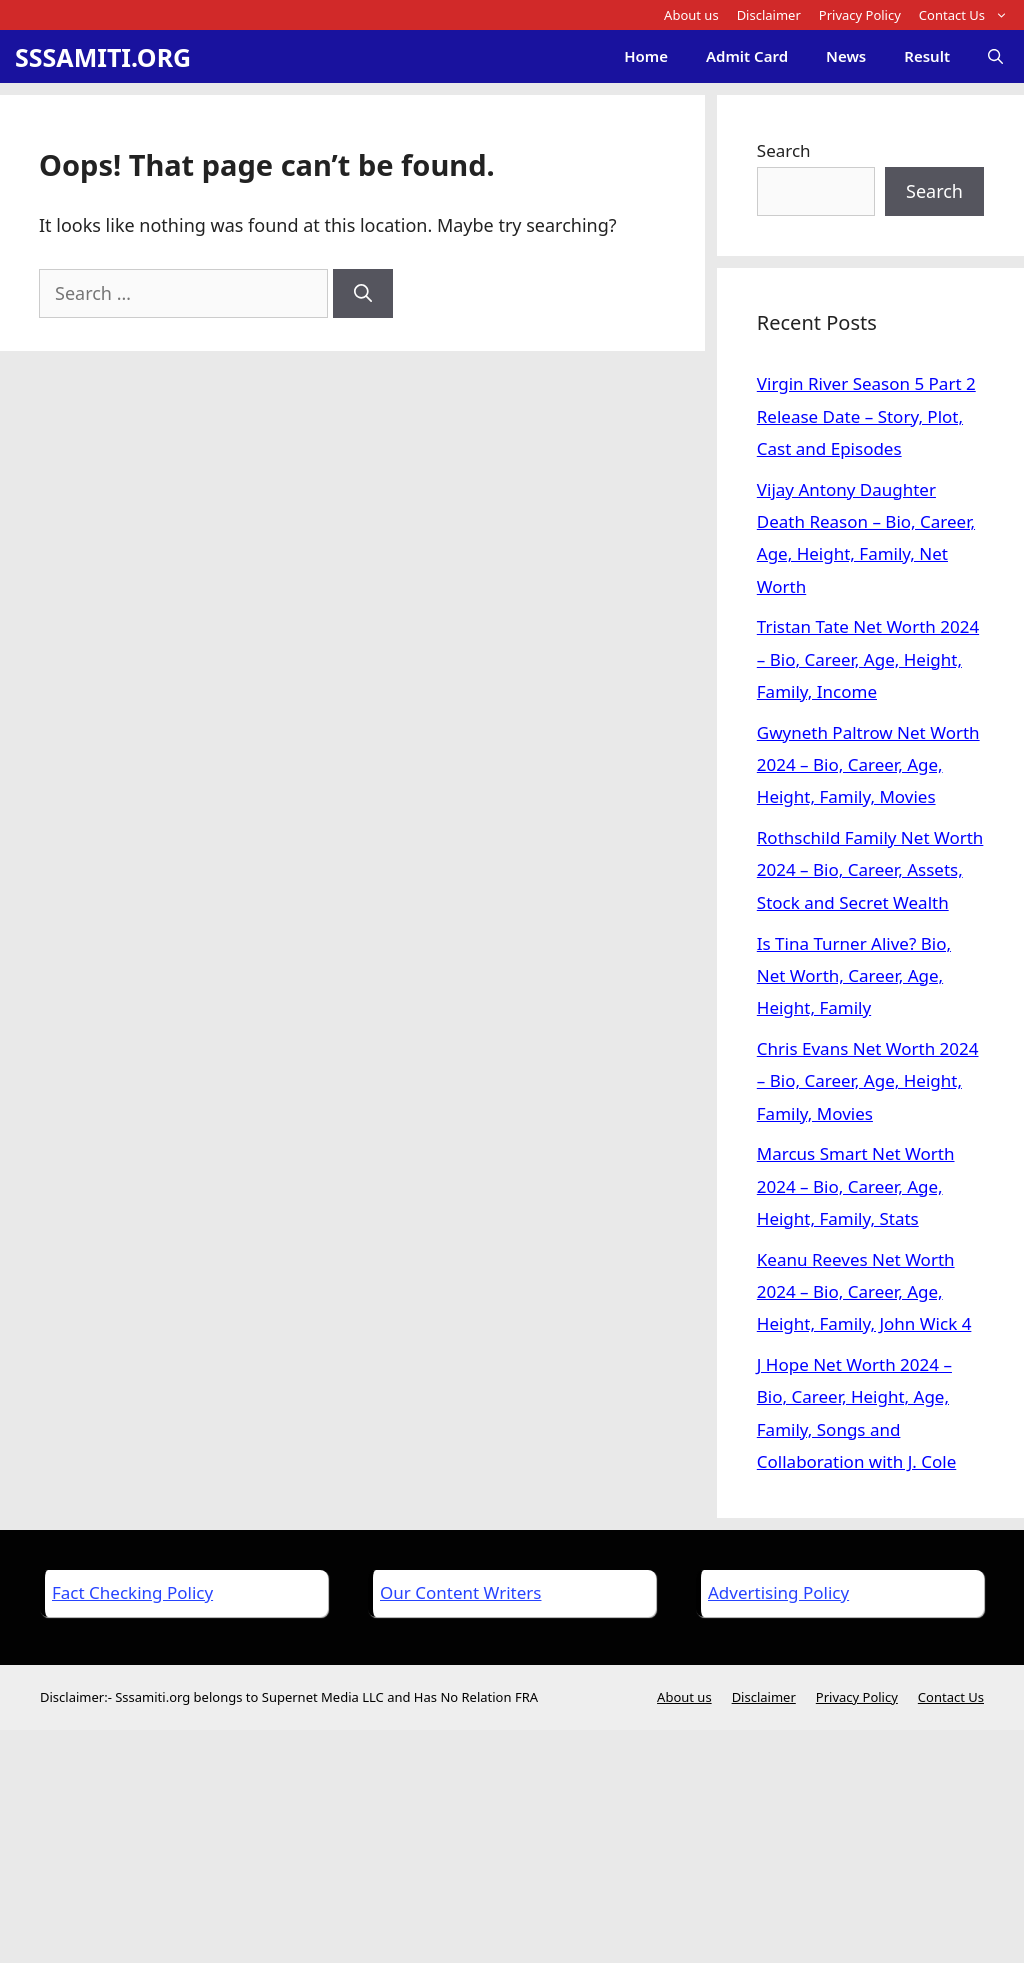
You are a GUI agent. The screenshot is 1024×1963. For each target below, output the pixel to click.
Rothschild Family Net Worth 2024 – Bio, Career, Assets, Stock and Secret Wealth (870, 870)
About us (691, 15)
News (846, 56)
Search (784, 150)
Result (927, 56)
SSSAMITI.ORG (103, 57)
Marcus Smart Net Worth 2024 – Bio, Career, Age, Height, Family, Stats (856, 1186)
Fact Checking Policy (132, 1592)
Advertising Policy (778, 1592)
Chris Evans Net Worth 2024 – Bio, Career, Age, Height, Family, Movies (868, 1081)
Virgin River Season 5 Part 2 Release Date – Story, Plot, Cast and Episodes (866, 416)
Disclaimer (769, 15)
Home (646, 56)
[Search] (363, 293)
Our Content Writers (460, 1592)
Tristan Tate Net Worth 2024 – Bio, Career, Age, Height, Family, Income (868, 659)
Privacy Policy (860, 15)
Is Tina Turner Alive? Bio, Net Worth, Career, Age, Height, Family (854, 976)
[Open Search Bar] (995, 56)
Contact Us (968, 15)
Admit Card (747, 56)
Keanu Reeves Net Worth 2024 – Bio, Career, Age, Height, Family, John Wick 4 (864, 1292)
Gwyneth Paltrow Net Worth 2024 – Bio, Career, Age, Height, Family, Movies (868, 765)
